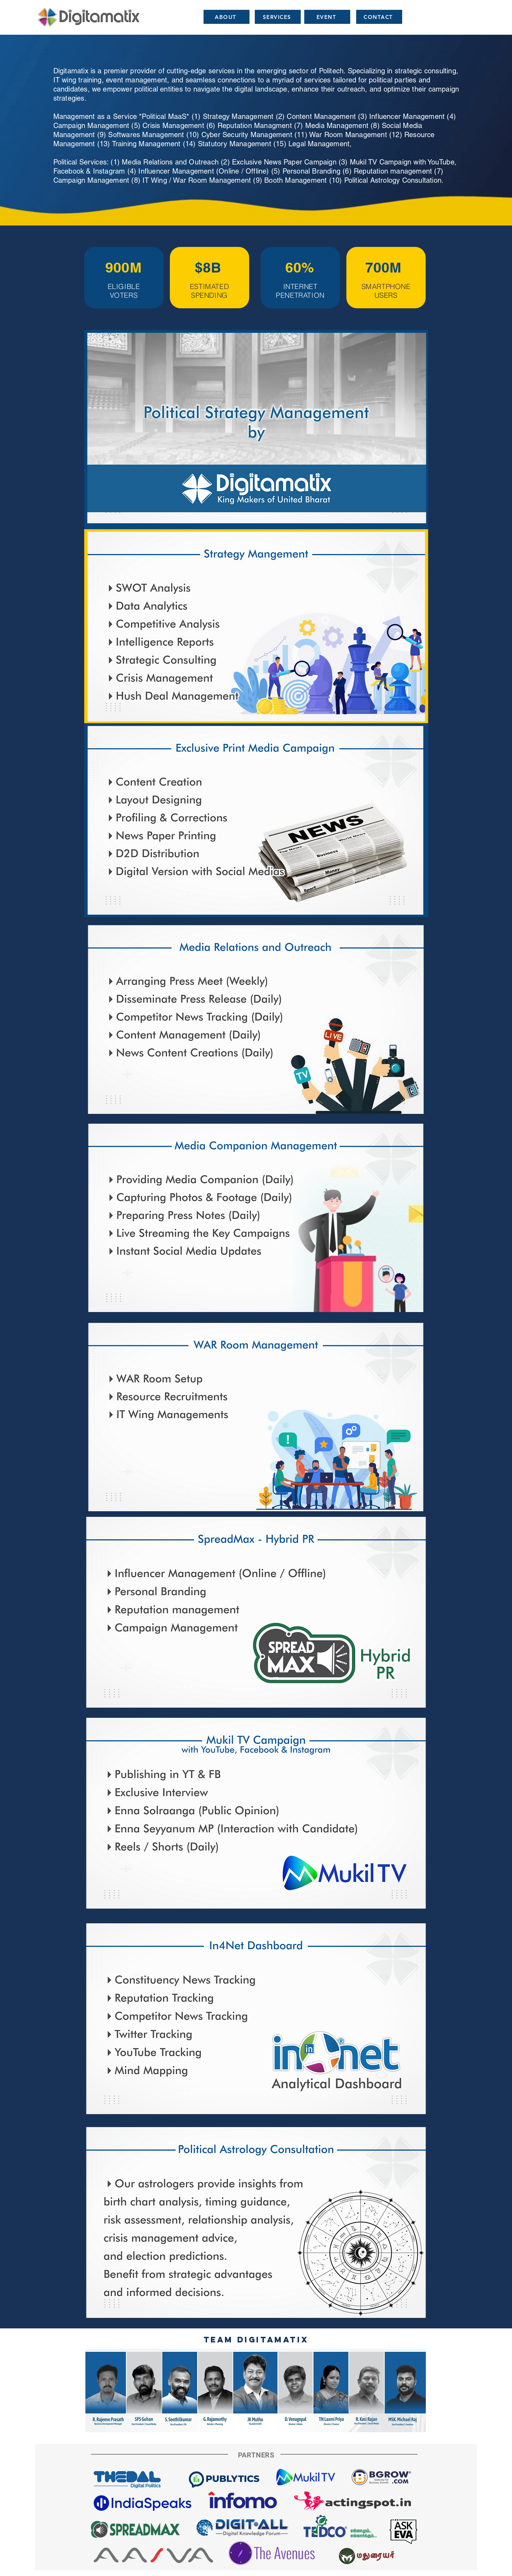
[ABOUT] (227, 17)
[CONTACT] (379, 17)
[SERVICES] (278, 17)
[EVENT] (327, 17)
